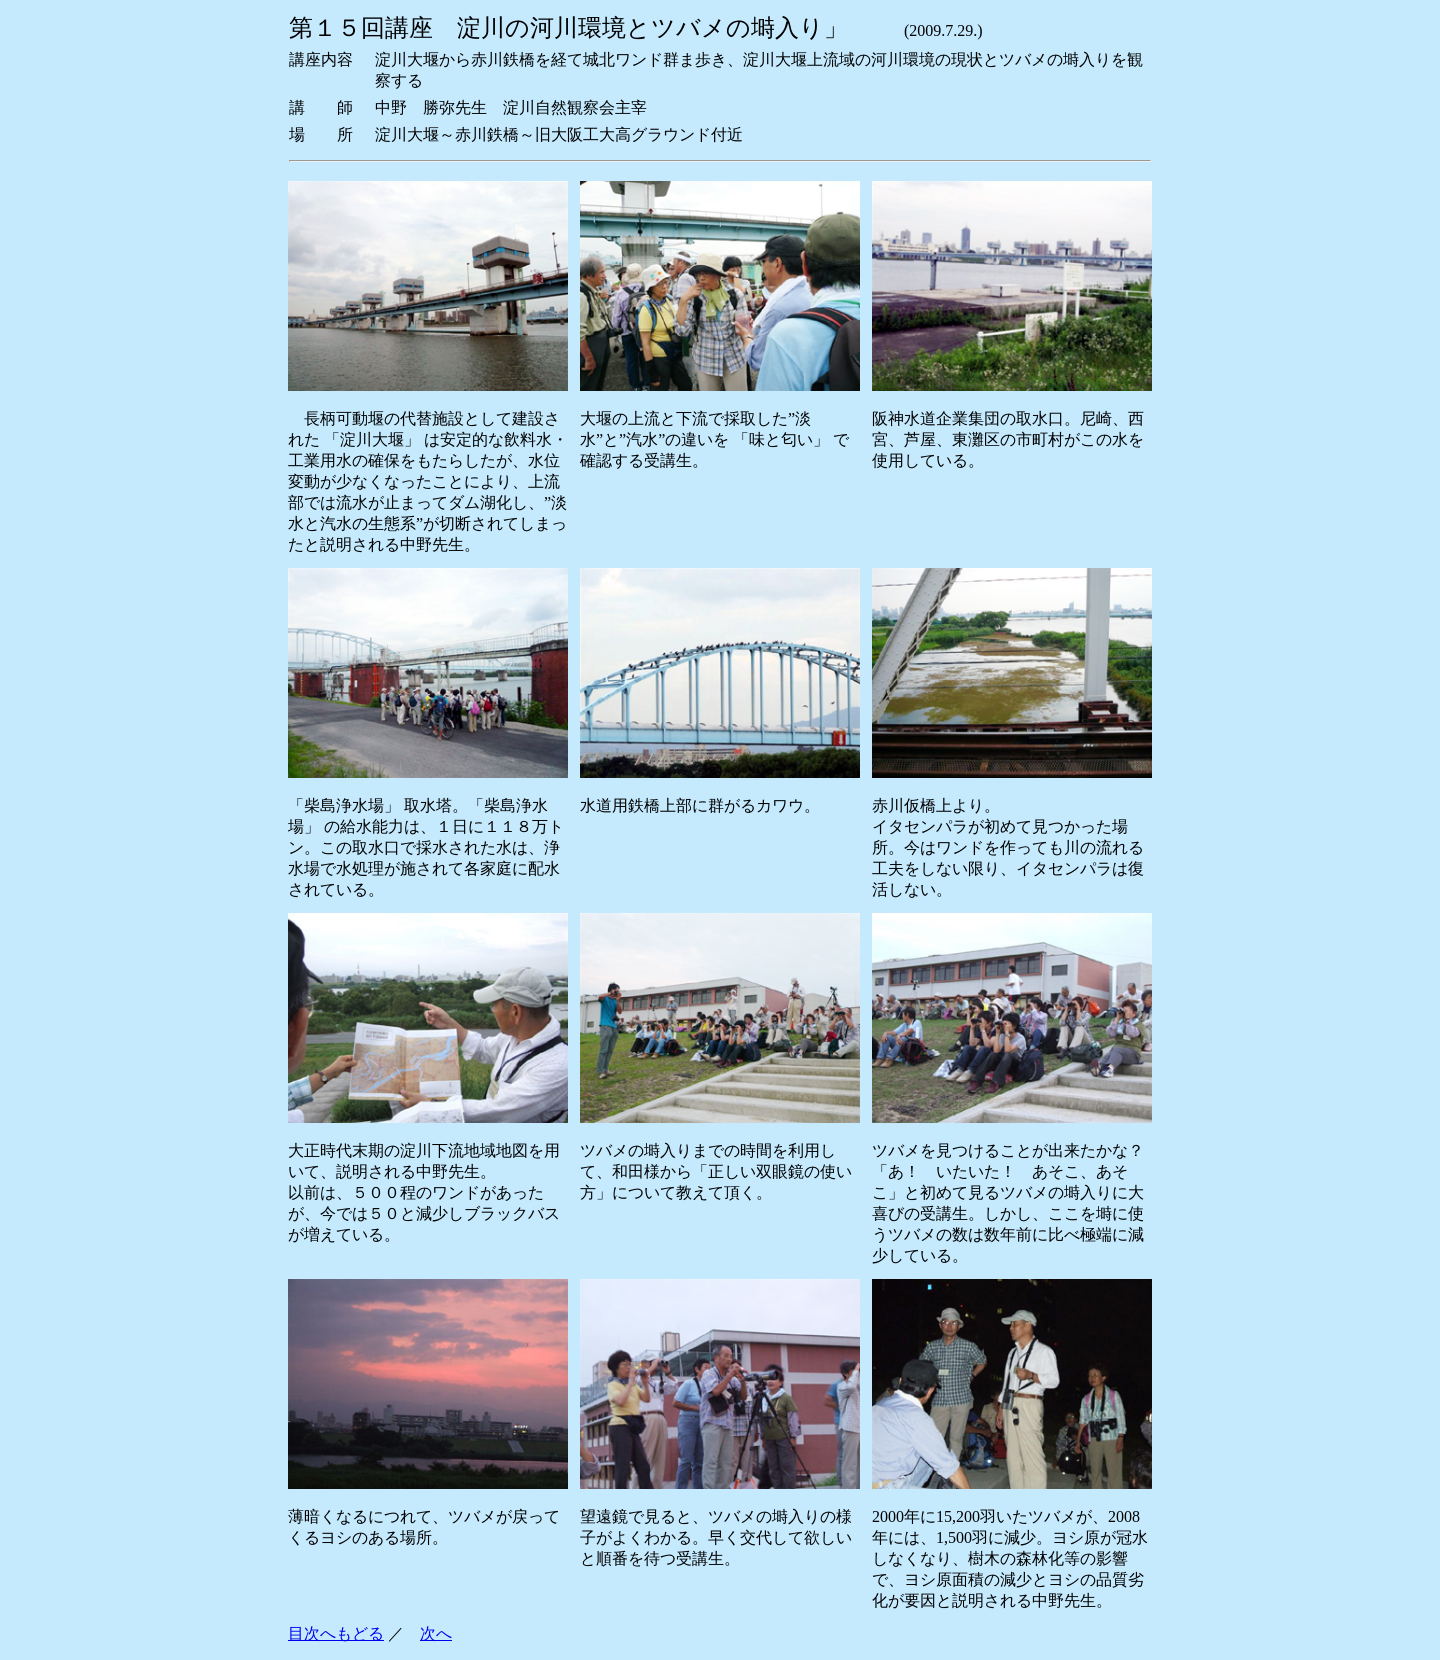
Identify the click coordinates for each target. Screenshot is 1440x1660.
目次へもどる (336, 1633)
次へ (436, 1633)
